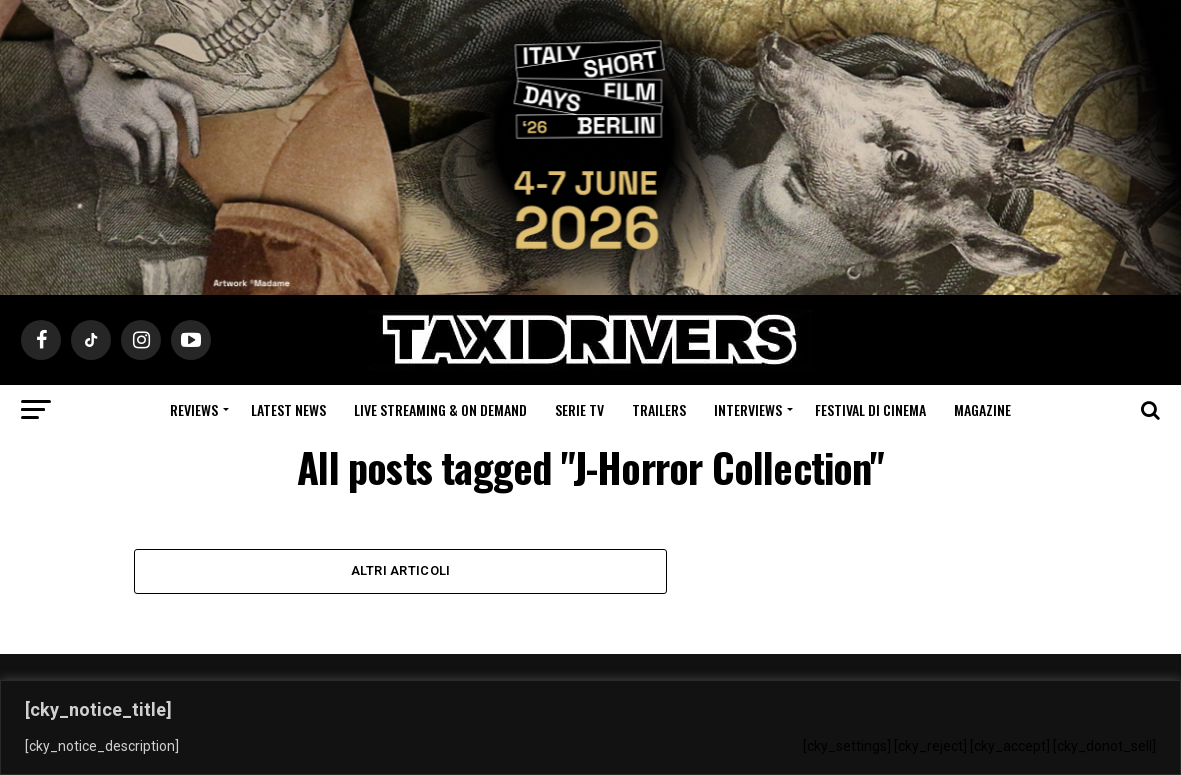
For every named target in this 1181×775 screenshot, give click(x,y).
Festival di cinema (870, 409)
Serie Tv (579, 409)
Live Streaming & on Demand (440, 409)
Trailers (659, 409)
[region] (590, 727)
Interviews (748, 409)
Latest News (288, 409)
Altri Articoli (401, 570)
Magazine (982, 409)
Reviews (194, 409)
